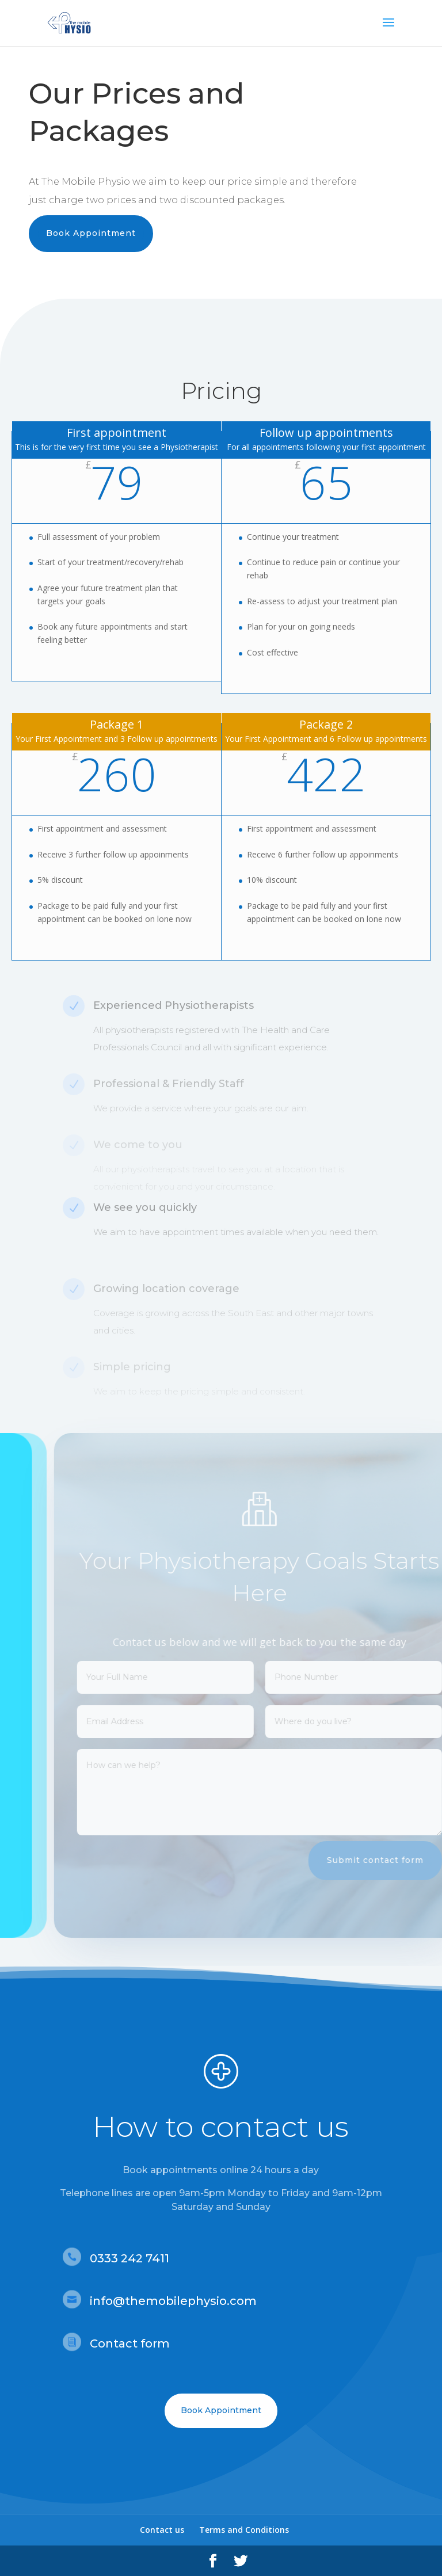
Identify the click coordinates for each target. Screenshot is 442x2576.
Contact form (130, 2343)
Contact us (162, 2529)
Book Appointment (91, 233)
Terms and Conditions (244, 2529)
